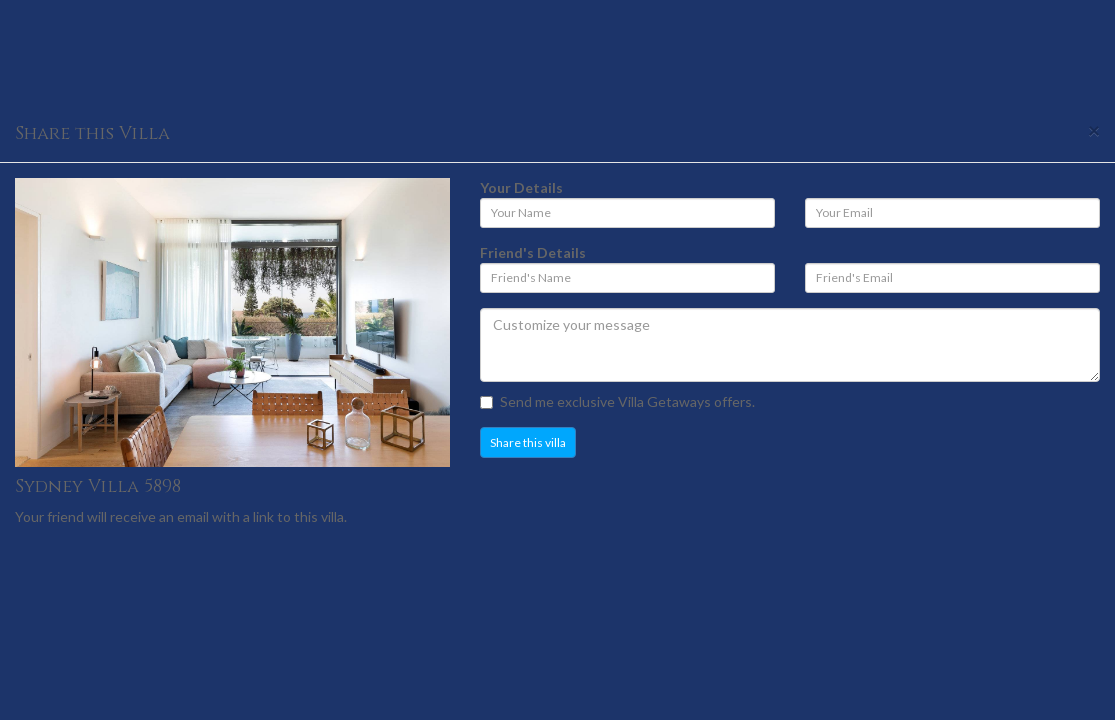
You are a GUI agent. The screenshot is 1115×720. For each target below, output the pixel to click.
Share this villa (528, 442)
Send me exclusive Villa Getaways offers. (617, 401)
